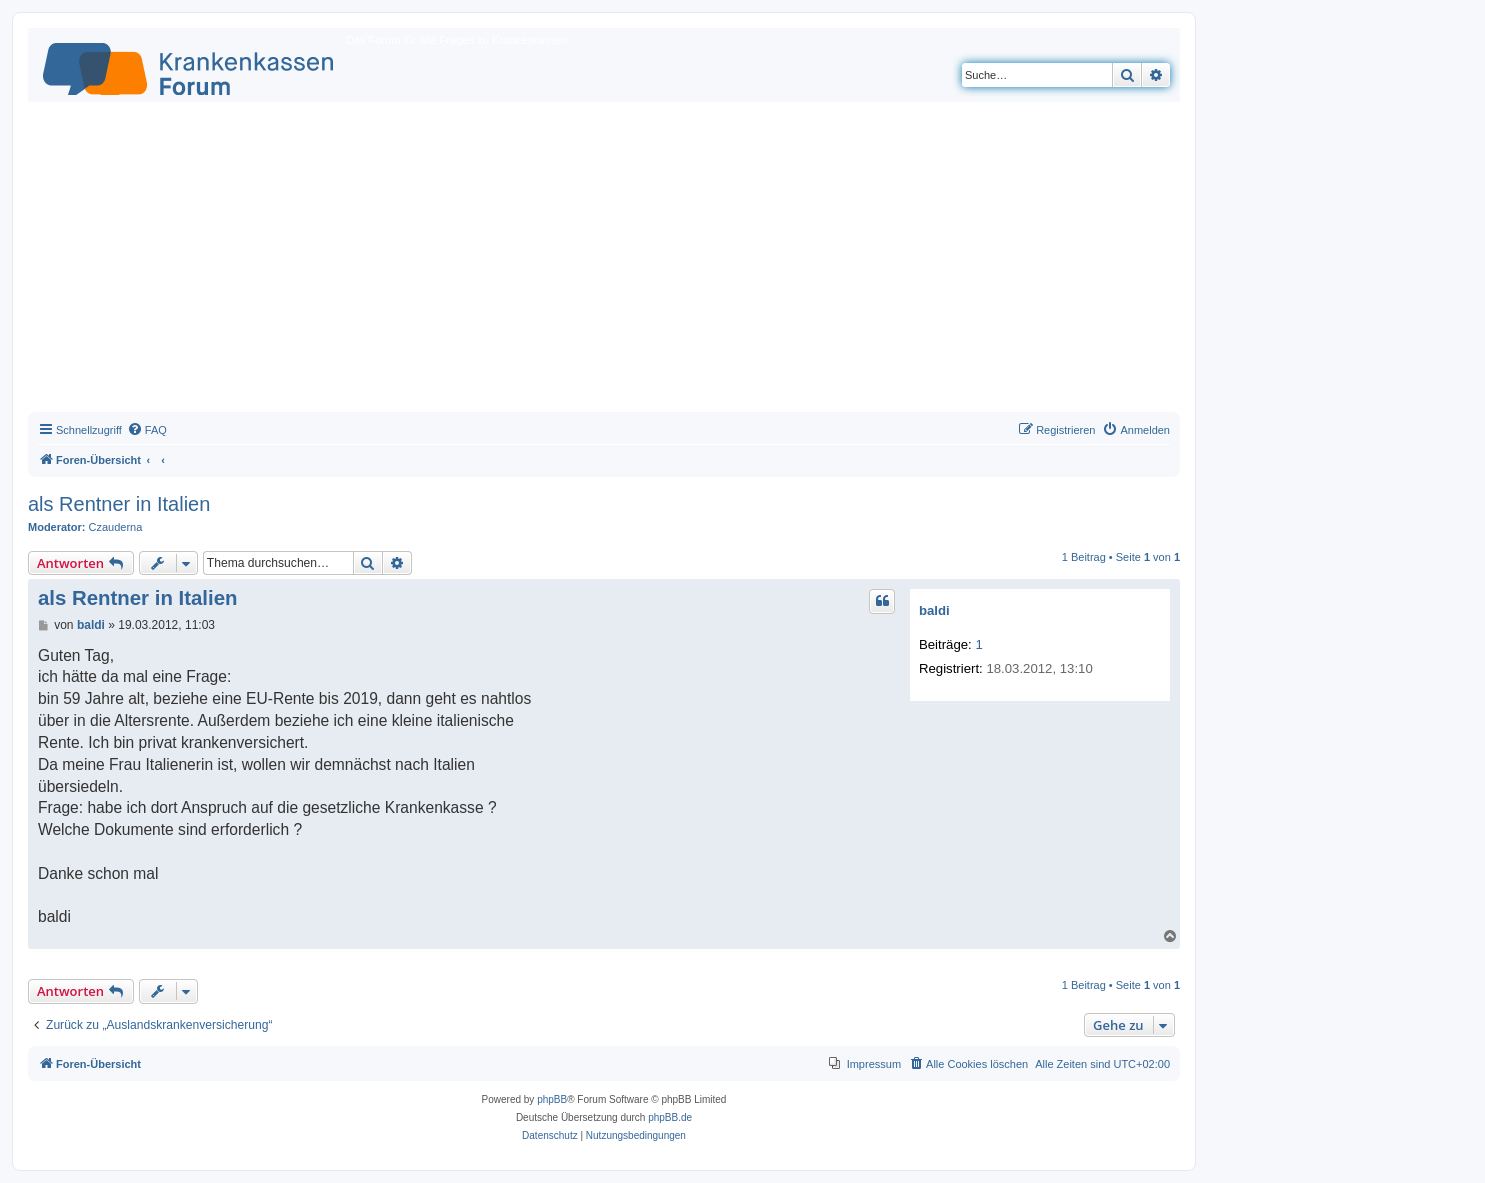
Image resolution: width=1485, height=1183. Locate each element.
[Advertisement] (604, 262)
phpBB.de (670, 1117)
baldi (934, 610)
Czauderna (116, 527)
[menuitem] (147, 430)
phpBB (552, 1099)
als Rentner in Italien (119, 504)
